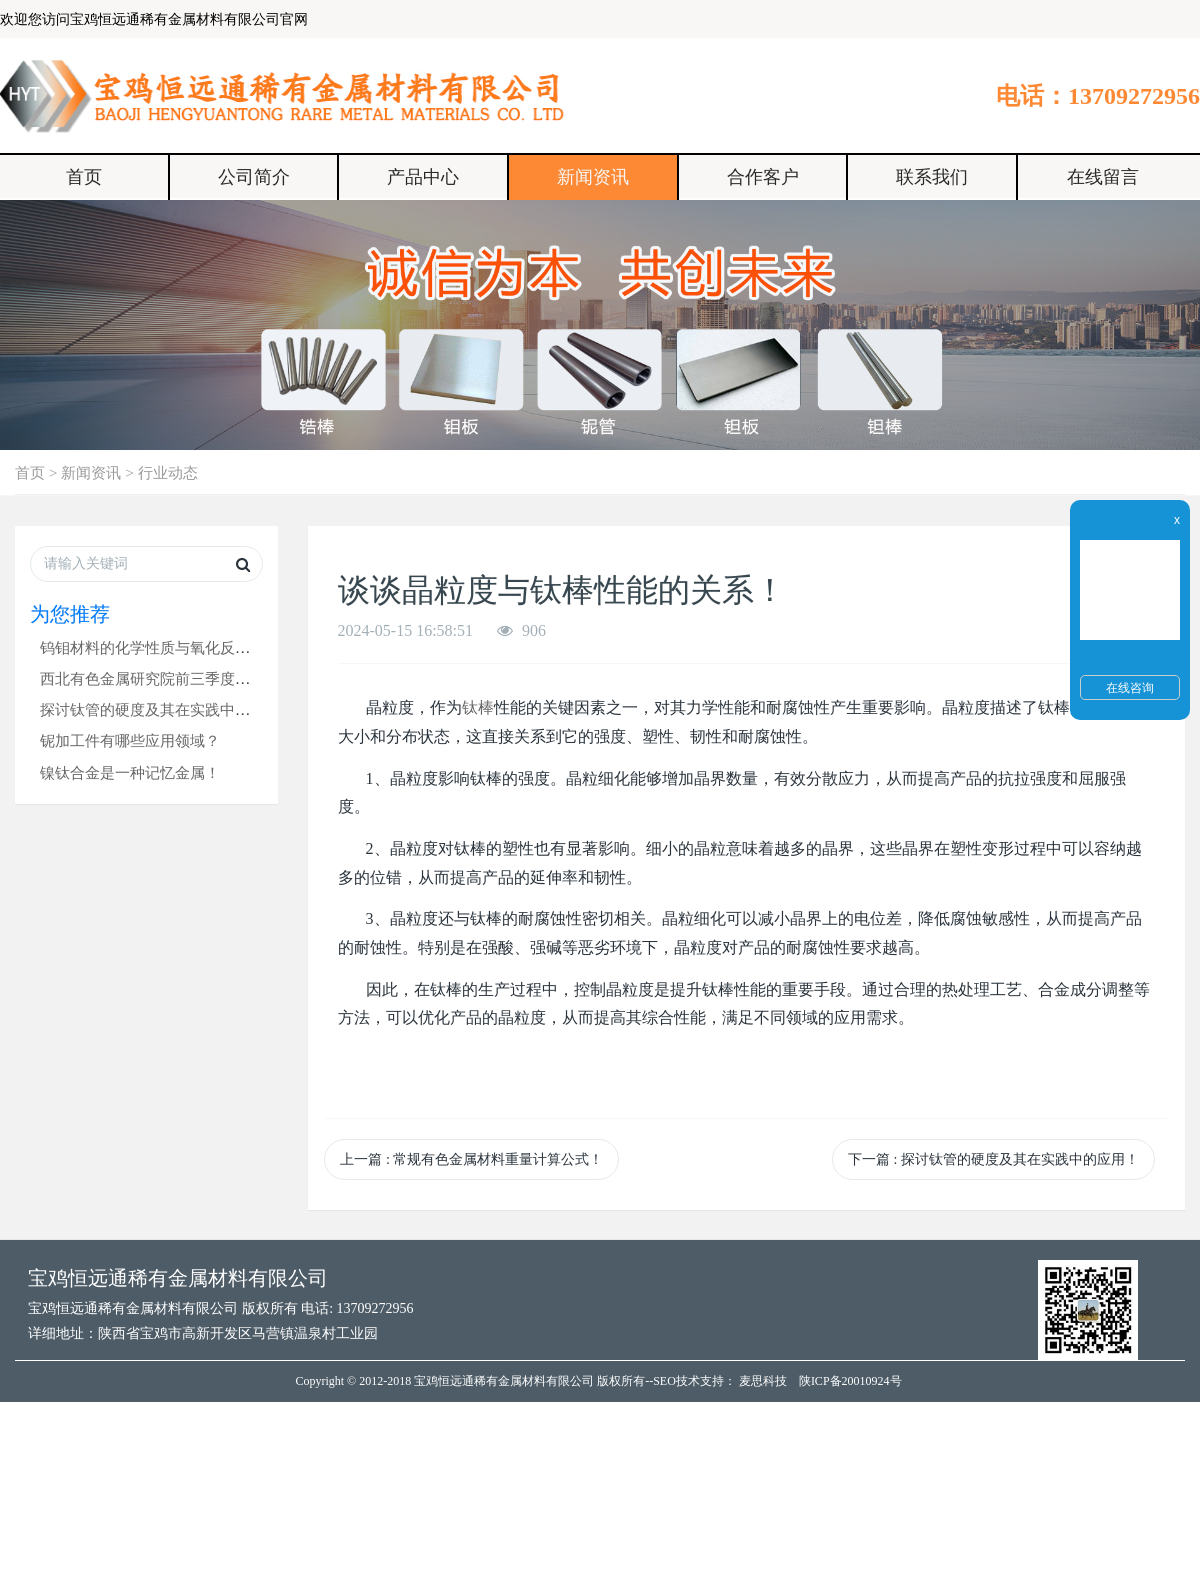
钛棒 (478, 707)
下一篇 (993, 1159)
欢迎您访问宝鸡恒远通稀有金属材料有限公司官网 (154, 19)
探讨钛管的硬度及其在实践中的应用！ (167, 709)
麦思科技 (763, 1381)
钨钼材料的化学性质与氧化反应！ (152, 647)
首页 (84, 177)
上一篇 (471, 1159)
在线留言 (1103, 177)
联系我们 (932, 177)
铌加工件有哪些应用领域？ (130, 740)
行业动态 (168, 472)
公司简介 (254, 177)
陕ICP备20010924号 (850, 1381)
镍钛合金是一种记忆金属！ (130, 772)
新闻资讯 (593, 177)
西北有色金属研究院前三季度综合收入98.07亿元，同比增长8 (241, 678)
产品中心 (423, 177)
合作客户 (763, 177)
